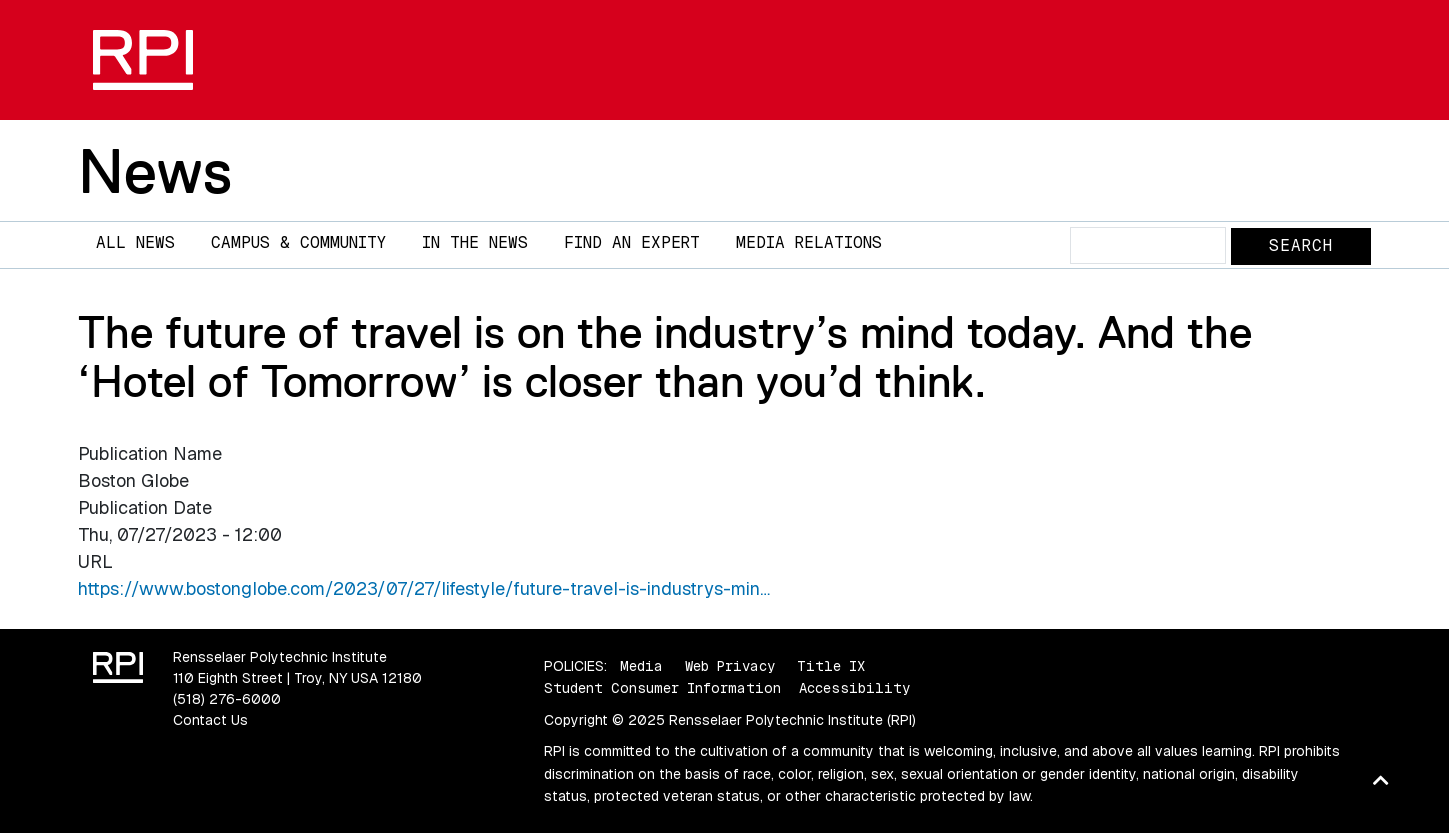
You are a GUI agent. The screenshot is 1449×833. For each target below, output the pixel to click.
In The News (475, 242)
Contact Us (210, 720)
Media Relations (809, 242)
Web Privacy (730, 666)
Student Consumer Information (662, 688)
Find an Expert (632, 242)
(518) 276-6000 (227, 699)
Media (641, 666)
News (155, 171)
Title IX (831, 666)
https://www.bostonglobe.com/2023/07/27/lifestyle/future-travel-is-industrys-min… (424, 588)
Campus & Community (298, 242)
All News (135, 242)
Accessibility (854, 688)
